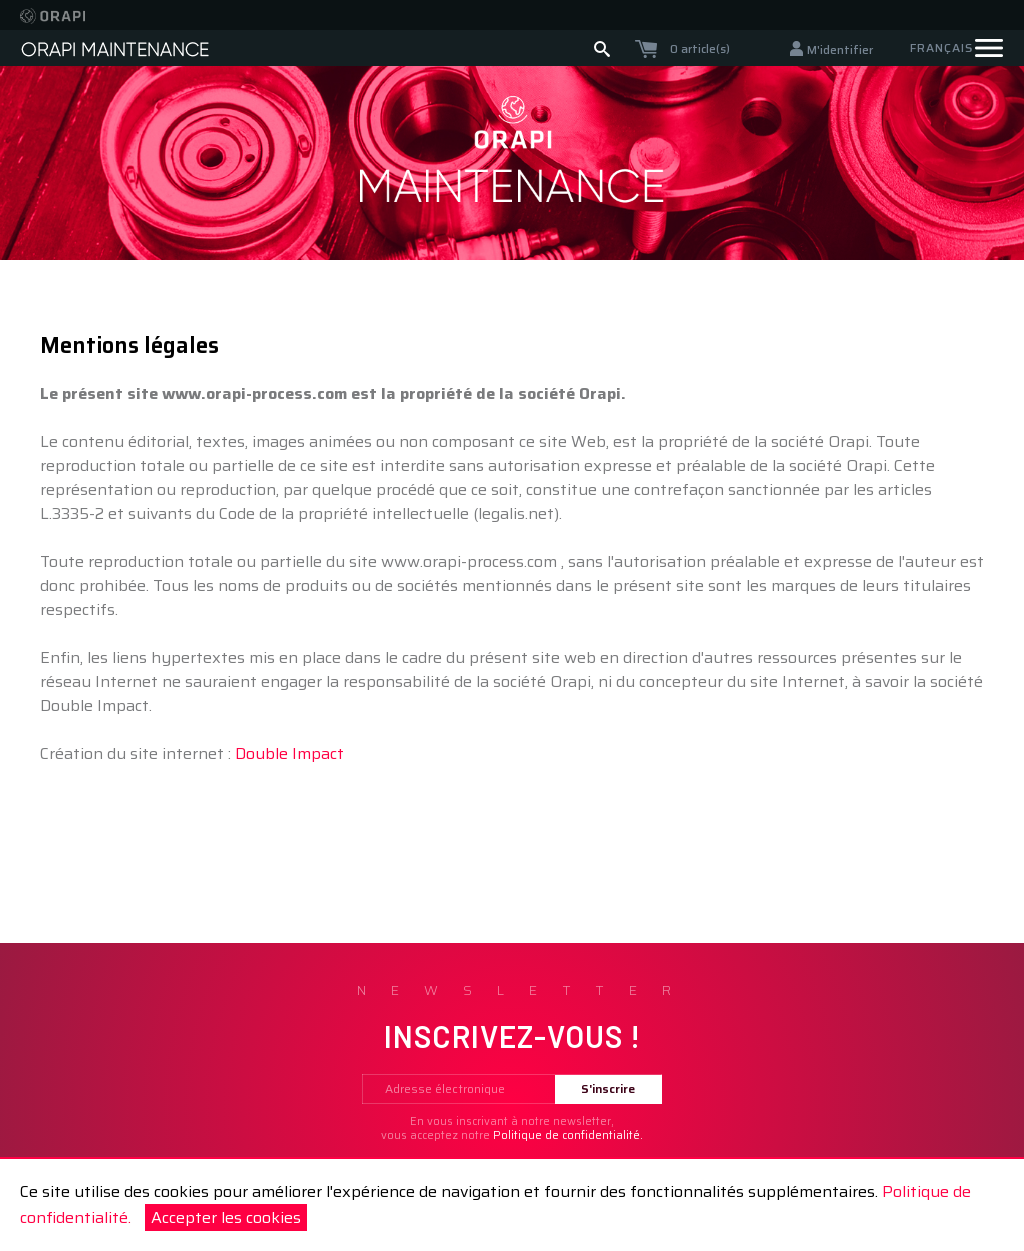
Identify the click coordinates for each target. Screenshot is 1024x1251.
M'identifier (840, 49)
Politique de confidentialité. (568, 1135)
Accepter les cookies (226, 1217)
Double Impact (289, 753)
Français (941, 47)
